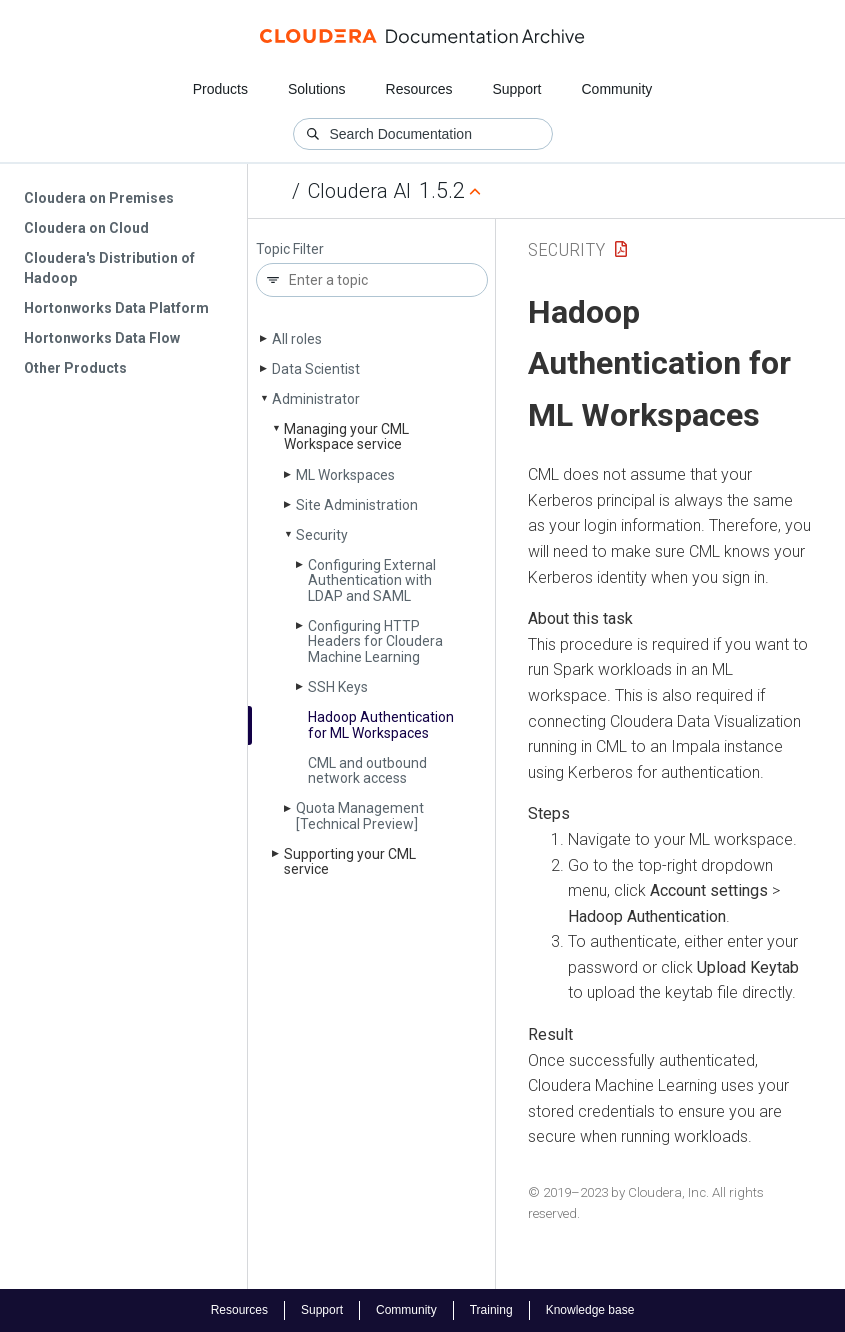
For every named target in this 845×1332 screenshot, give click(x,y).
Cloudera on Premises (99, 198)
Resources (419, 89)
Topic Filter (290, 249)
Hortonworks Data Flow (102, 338)
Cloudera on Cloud (86, 228)
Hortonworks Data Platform (116, 308)
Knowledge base (590, 1310)
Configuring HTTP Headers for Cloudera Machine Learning (375, 641)
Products (220, 89)
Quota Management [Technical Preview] (360, 815)
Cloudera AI (359, 191)
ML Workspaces (345, 475)
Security (322, 535)
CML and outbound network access (367, 770)
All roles (297, 339)
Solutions (317, 89)
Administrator (316, 399)
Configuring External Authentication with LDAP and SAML (372, 580)
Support (516, 89)
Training (491, 1310)
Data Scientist (316, 369)
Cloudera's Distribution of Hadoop (109, 268)
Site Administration (357, 505)
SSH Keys (338, 687)
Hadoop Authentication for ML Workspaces (381, 724)
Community (617, 89)
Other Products (75, 368)
